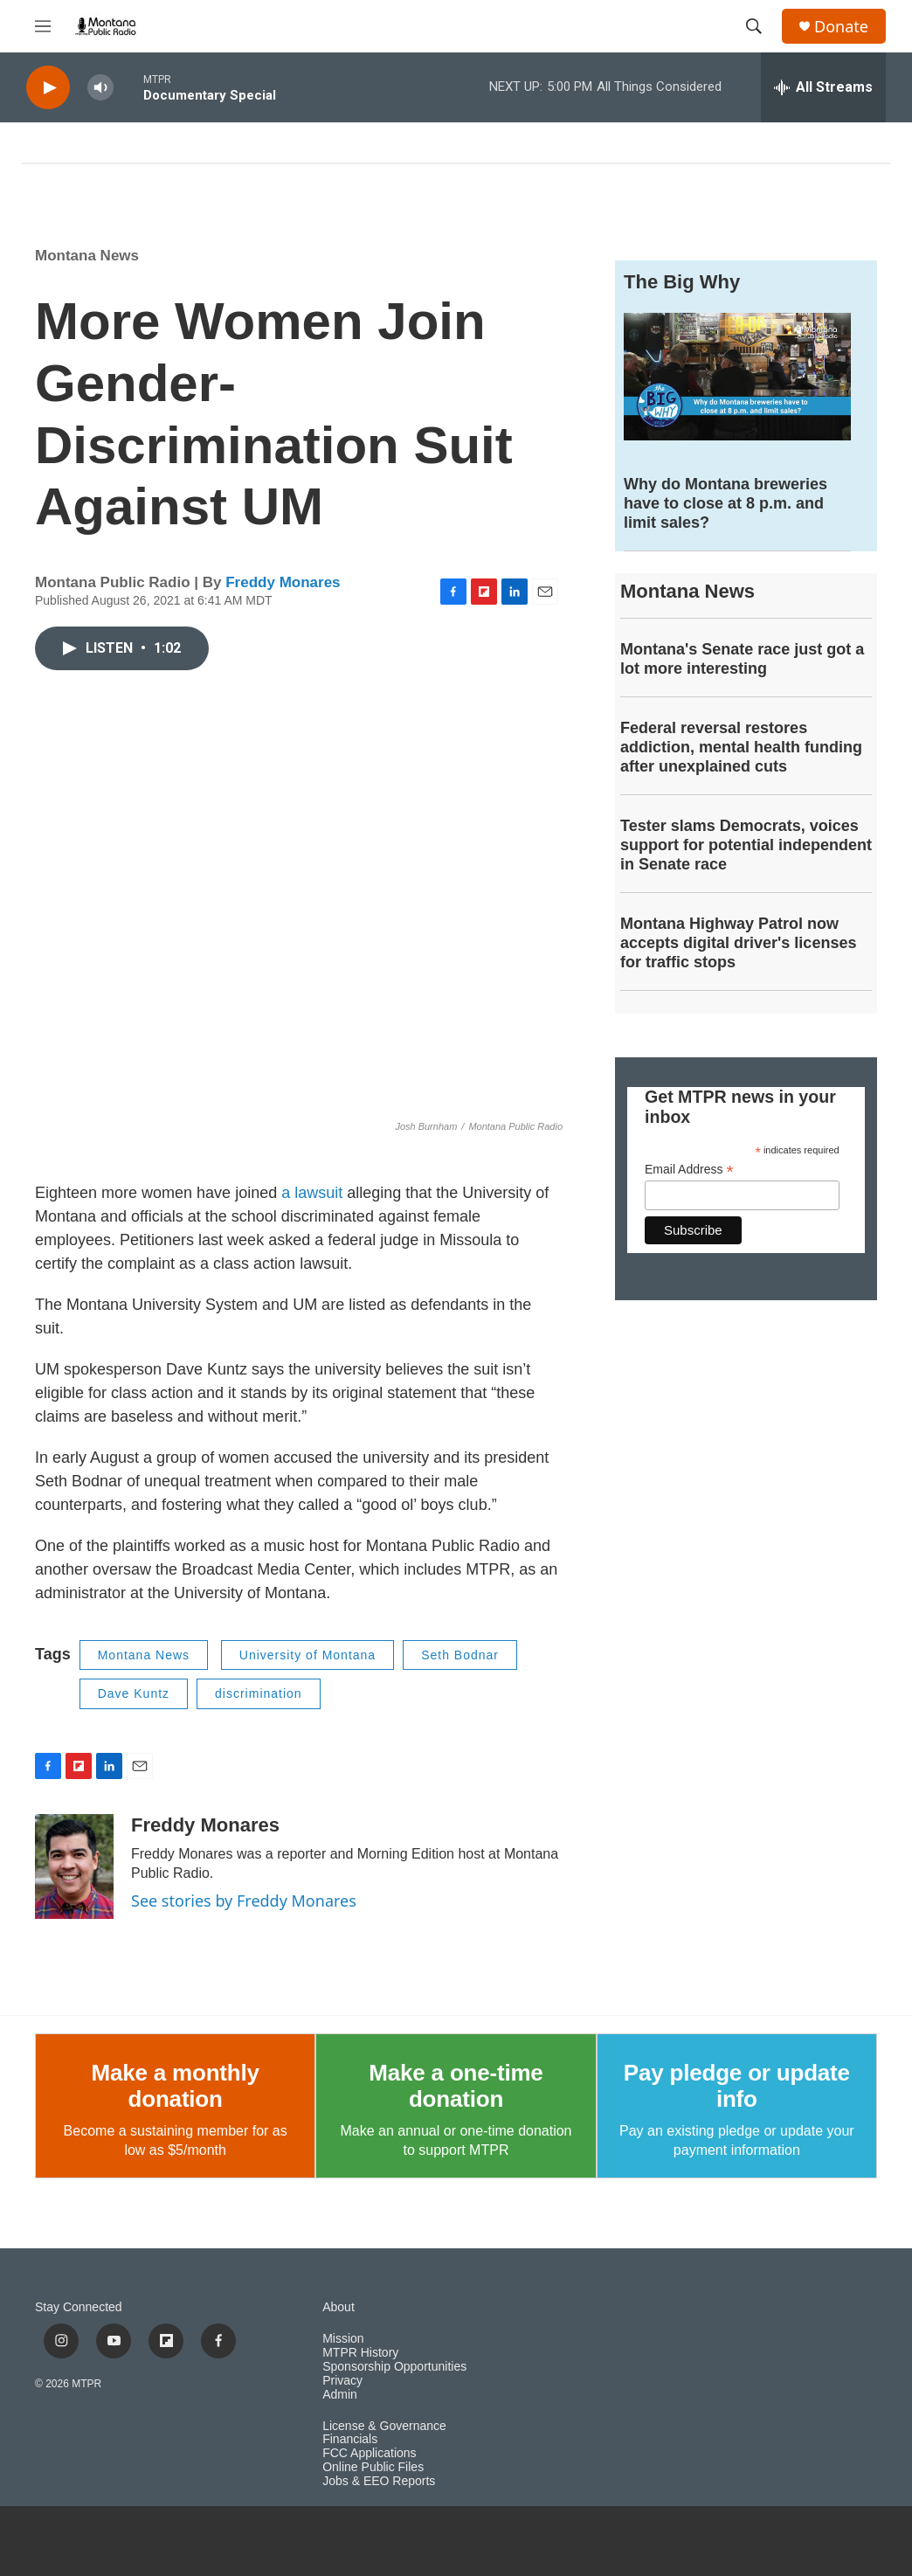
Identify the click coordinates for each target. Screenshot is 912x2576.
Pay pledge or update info (737, 2086)
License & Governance (384, 2426)
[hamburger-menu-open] (42, 26)
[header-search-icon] (753, 26)
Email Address (689, 1169)
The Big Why (682, 282)
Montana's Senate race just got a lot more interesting (742, 659)
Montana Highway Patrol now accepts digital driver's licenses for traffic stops (738, 943)
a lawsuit (311, 1192)
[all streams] (823, 87)
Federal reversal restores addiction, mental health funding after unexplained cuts (741, 747)
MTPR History (360, 2352)
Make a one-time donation (455, 2086)
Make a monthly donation (175, 2086)
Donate (841, 26)
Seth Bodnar (460, 1655)
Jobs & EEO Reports (378, 2481)
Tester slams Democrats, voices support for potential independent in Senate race (746, 845)
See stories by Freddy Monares (243, 1900)
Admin (339, 2394)
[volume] (100, 87)
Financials (349, 2439)
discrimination (258, 1693)
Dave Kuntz (133, 1693)
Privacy (342, 2380)
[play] (48, 88)
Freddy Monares (282, 582)
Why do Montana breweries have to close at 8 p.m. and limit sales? (725, 503)
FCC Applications (369, 2453)
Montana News (87, 255)
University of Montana (307, 1655)
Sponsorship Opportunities (394, 2366)
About (338, 2307)
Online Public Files (373, 2467)
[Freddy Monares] (74, 1866)
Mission (342, 2338)
